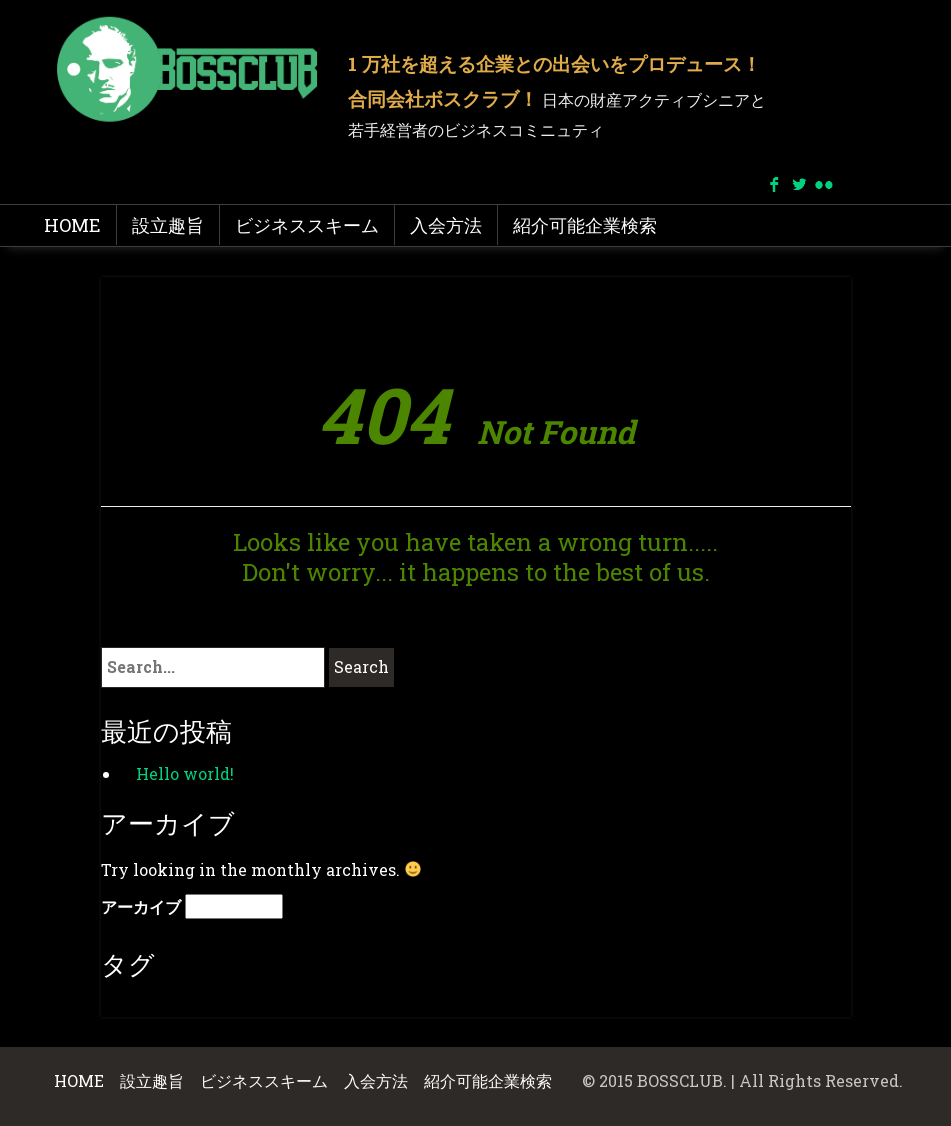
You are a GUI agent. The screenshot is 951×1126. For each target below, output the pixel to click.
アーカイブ (141, 906)
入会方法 (446, 225)
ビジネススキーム (307, 225)
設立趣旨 (168, 225)
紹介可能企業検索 (585, 225)
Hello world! (185, 773)
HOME (72, 225)
